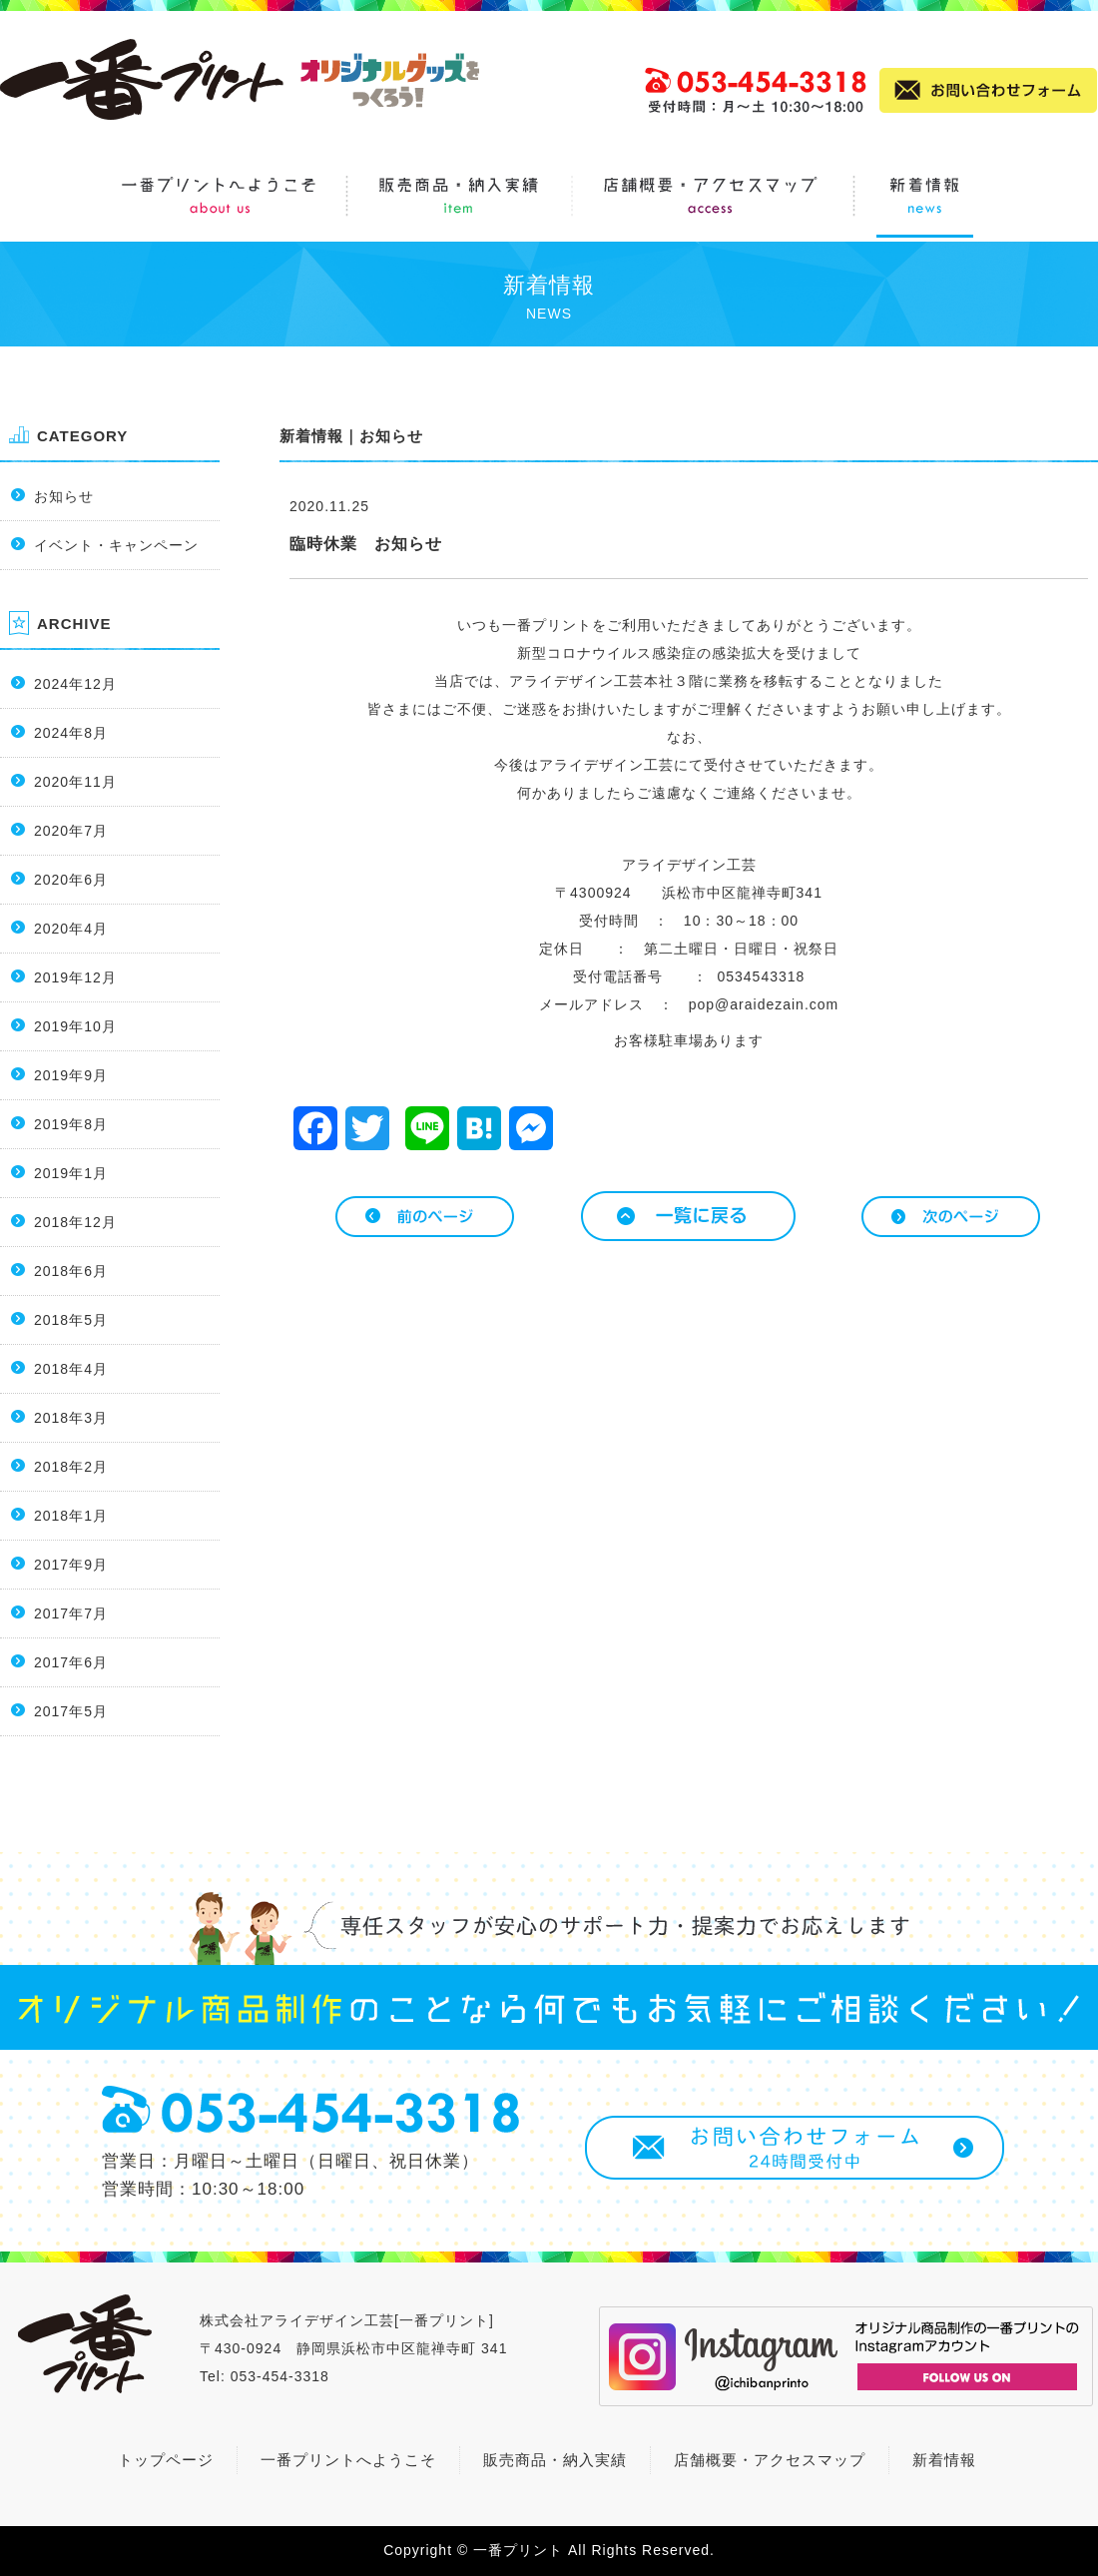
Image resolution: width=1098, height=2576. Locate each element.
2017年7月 (71, 1613)
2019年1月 (71, 1173)
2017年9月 (71, 1565)
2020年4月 (71, 929)
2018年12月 (75, 1222)
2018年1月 (71, 1516)
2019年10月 (75, 1026)
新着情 (936, 2459)
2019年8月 (71, 1124)
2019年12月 (75, 977)
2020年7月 (71, 831)
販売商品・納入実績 (555, 2459)
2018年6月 (71, 1271)
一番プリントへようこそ (348, 2459)
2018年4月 (71, 1369)
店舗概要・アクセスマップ (769, 2459)
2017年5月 (71, 1711)
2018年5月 (71, 1320)
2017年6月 (71, 1662)
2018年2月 (71, 1467)
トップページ (166, 2459)
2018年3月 (71, 1418)
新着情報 (311, 435)
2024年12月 (75, 684)
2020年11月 (75, 782)
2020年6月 (71, 880)
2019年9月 (71, 1075)
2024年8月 (71, 733)
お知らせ (64, 496)
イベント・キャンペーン (116, 545)
